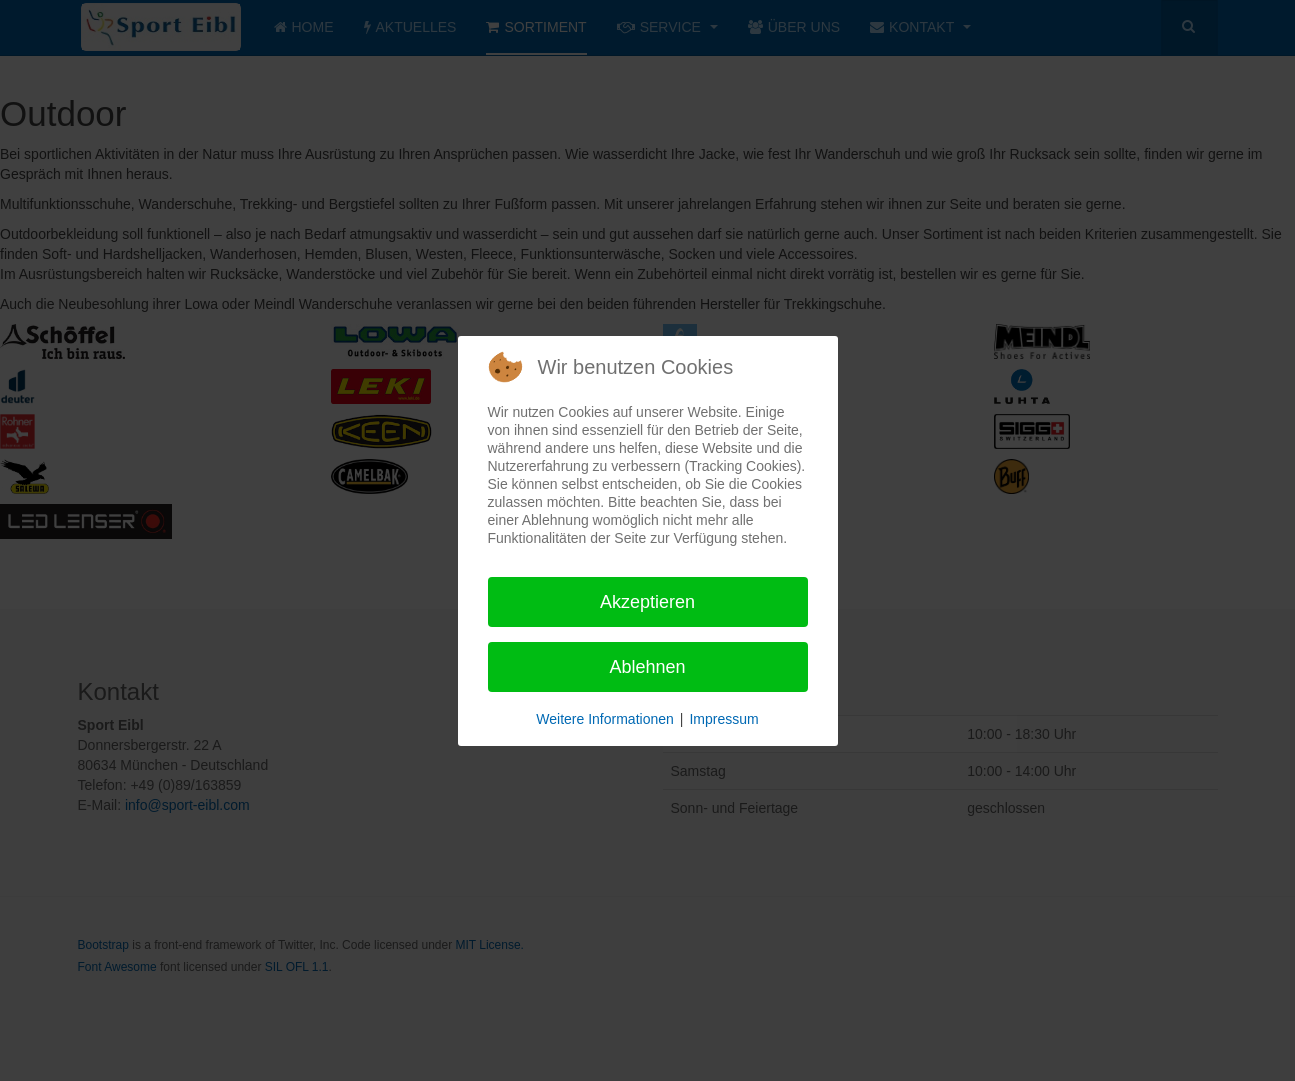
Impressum (723, 719)
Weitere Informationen (604, 719)
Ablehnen (647, 667)
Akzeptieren (647, 602)
